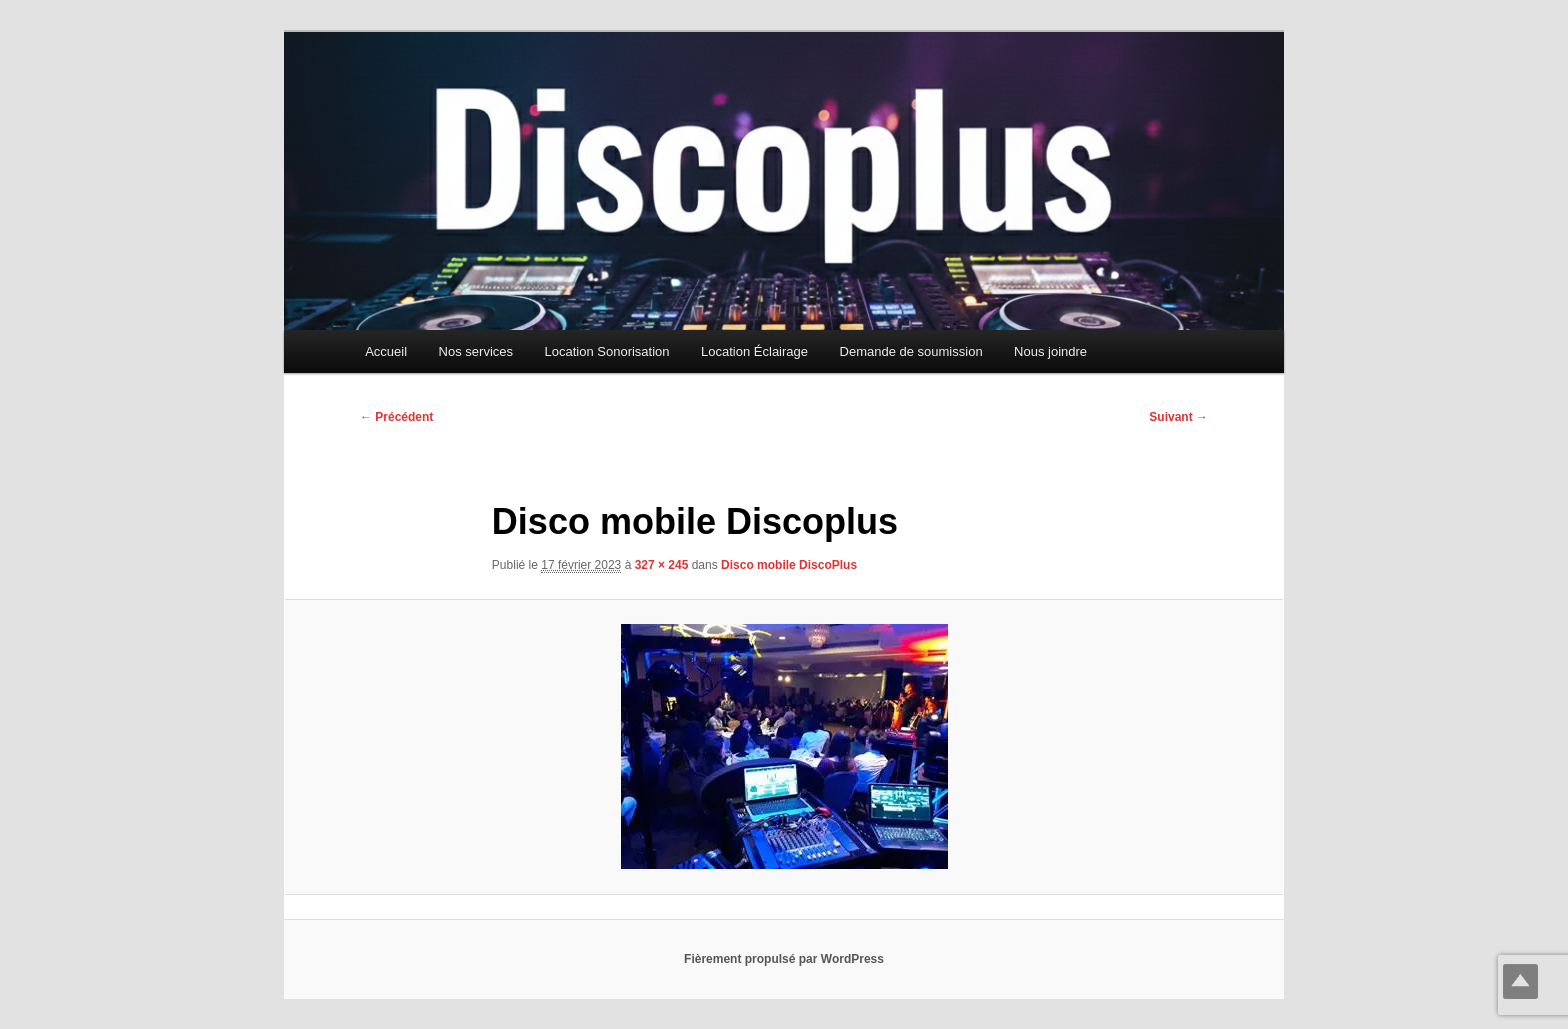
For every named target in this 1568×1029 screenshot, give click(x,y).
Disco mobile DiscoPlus (789, 565)
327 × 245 (662, 565)
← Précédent (396, 417)
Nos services (476, 351)
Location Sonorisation (607, 351)
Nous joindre (1050, 351)
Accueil (386, 351)
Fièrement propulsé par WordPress (784, 959)
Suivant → (1178, 417)
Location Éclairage (754, 351)
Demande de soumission (911, 351)
